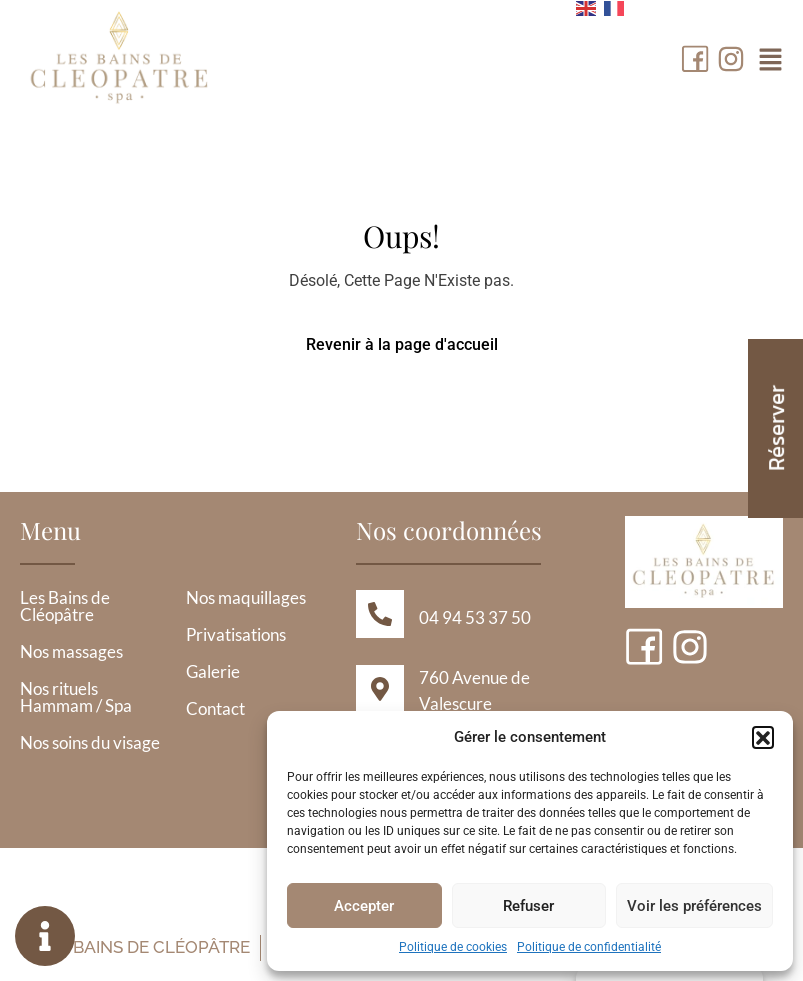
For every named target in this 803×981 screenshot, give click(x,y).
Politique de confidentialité (589, 947)
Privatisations (236, 635)
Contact (215, 709)
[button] (763, 737)
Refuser (528, 906)
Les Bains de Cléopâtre (65, 607)
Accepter (364, 906)
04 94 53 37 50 (475, 617)
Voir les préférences (694, 906)
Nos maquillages (246, 598)
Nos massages (71, 652)
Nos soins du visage (90, 743)
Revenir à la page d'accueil (402, 344)
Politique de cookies (453, 947)
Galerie (213, 672)
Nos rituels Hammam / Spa (76, 698)
